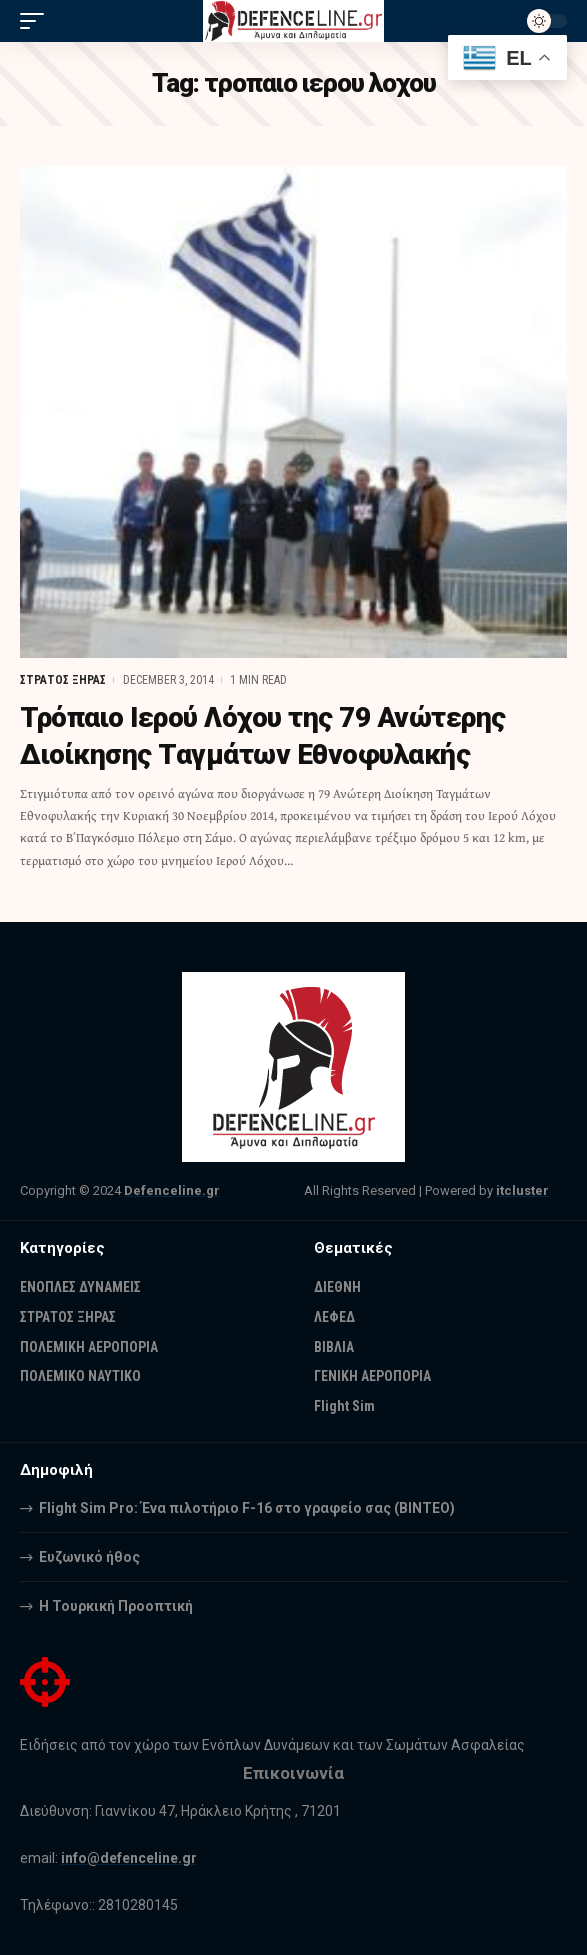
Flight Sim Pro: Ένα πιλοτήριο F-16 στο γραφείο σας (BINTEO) (247, 1508)
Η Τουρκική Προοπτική (116, 1606)
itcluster (522, 1190)
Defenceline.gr (172, 1190)
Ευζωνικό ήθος (89, 1557)
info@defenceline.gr (129, 1858)
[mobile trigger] (37, 21)
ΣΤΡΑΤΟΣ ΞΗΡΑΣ (63, 680)
